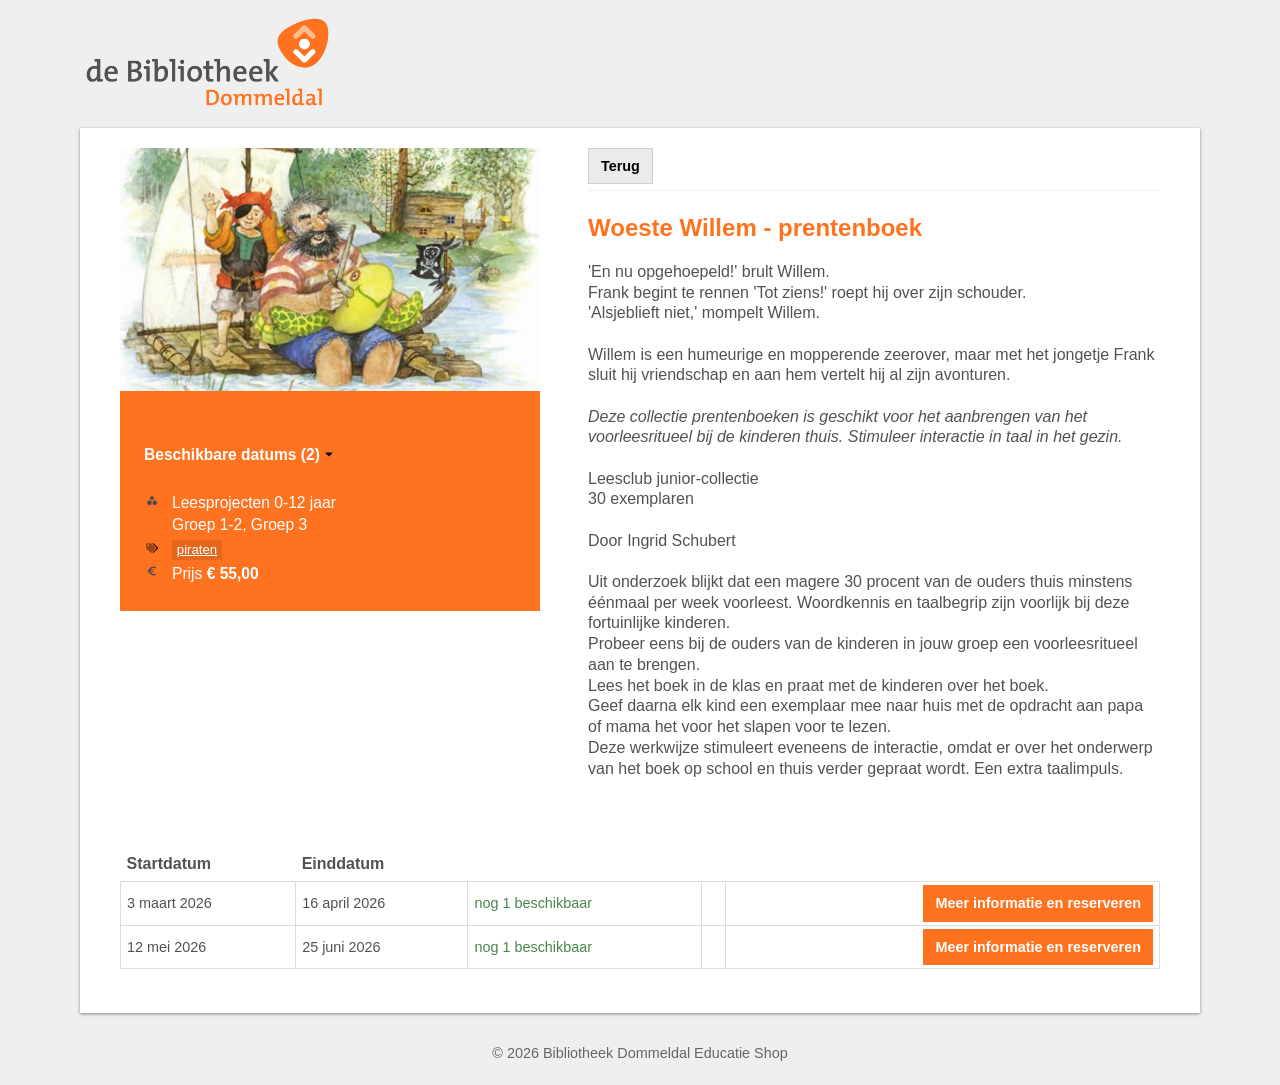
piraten (197, 549)
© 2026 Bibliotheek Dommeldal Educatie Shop (639, 1053)
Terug (620, 166)
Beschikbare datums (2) (240, 454)
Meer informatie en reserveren (1038, 903)
